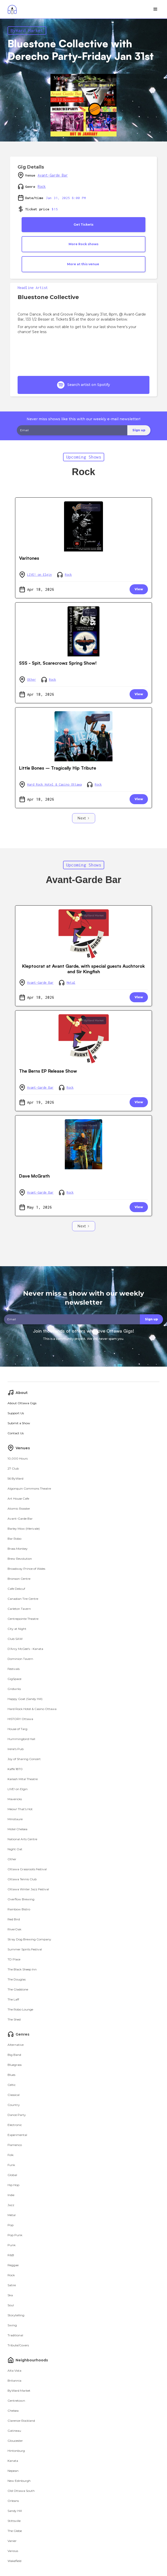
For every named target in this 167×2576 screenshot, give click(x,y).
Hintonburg (16, 2451)
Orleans (13, 2501)
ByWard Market (27, 30)
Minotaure (15, 1819)
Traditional (15, 2335)
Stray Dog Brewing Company (29, 1939)
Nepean (13, 2471)
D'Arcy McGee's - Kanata (25, 1649)
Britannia (14, 2380)
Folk (11, 2155)
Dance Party (17, 2115)
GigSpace (14, 1679)
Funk (11, 2165)
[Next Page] (83, 818)
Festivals (14, 1669)
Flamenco (15, 2145)
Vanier (12, 2541)
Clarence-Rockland (21, 2420)
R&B (11, 2255)
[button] (155, 9)
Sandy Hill (15, 2511)
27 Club (13, 1468)
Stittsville (14, 2521)
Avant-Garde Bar (53, 175)
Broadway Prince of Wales (26, 1568)
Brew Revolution (20, 1558)
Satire (12, 2285)
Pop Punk (15, 2235)
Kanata (13, 2461)
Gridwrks (14, 1689)
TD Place (14, 1959)
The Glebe (15, 2531)
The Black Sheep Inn (22, 1969)
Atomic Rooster (19, 1508)
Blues (11, 2075)
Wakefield (14, 2561)
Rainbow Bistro (19, 1909)
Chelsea (13, 2410)
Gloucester (100, 717)
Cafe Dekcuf (16, 1589)
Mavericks (15, 1799)
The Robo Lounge (20, 2009)
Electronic (15, 2125)
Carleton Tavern (19, 1609)
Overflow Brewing (21, 1899)
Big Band (14, 2055)
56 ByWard (15, 1478)
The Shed (14, 2019)
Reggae (13, 2265)
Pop (11, 2225)
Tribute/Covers (18, 2345)
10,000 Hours (18, 1458)
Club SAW (15, 1639)
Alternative (16, 2045)
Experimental (17, 2135)
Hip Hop (13, 2185)
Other (31, 679)
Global (12, 2175)
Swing (12, 2325)
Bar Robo (14, 1538)
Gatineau (14, 2430)
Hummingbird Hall (21, 1739)
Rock (42, 186)
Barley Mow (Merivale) (24, 1528)
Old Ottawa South (21, 2491)
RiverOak (14, 1929)
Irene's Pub (16, 1749)
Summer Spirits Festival (25, 1949)
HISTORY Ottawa (20, 1719)
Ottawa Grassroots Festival (27, 1869)
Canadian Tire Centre (23, 1599)
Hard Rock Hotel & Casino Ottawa (54, 784)
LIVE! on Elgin (39, 575)
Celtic (12, 2085)
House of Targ (17, 1729)
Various (89, 612)
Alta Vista (14, 2370)
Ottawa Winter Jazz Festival (28, 1889)
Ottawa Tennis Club (22, 1879)
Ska (10, 2295)
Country (14, 2105)
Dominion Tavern (20, 1659)
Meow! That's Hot (20, 1809)
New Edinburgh (19, 2481)
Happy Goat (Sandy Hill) (25, 1699)
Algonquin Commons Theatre (29, 1488)
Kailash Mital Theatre (23, 1779)
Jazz (11, 2205)
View (139, 589)
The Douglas (17, 1979)
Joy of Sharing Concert (24, 1759)
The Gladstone (18, 1989)
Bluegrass (15, 2065)
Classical (14, 2095)
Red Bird (14, 1919)
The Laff (13, 1999)
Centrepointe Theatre (23, 1619)
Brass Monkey (18, 1548)
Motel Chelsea (17, 1829)
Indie (11, 2195)
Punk (12, 2245)
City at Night (17, 1629)
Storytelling (16, 2315)
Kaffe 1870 (15, 1769)
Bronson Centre (19, 1579)
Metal (71, 982)
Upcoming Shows (83, 457)
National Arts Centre (22, 1839)
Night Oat (15, 1849)
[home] (11, 9)
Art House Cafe (18, 1498)
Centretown (90, 507)
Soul (11, 2305)
